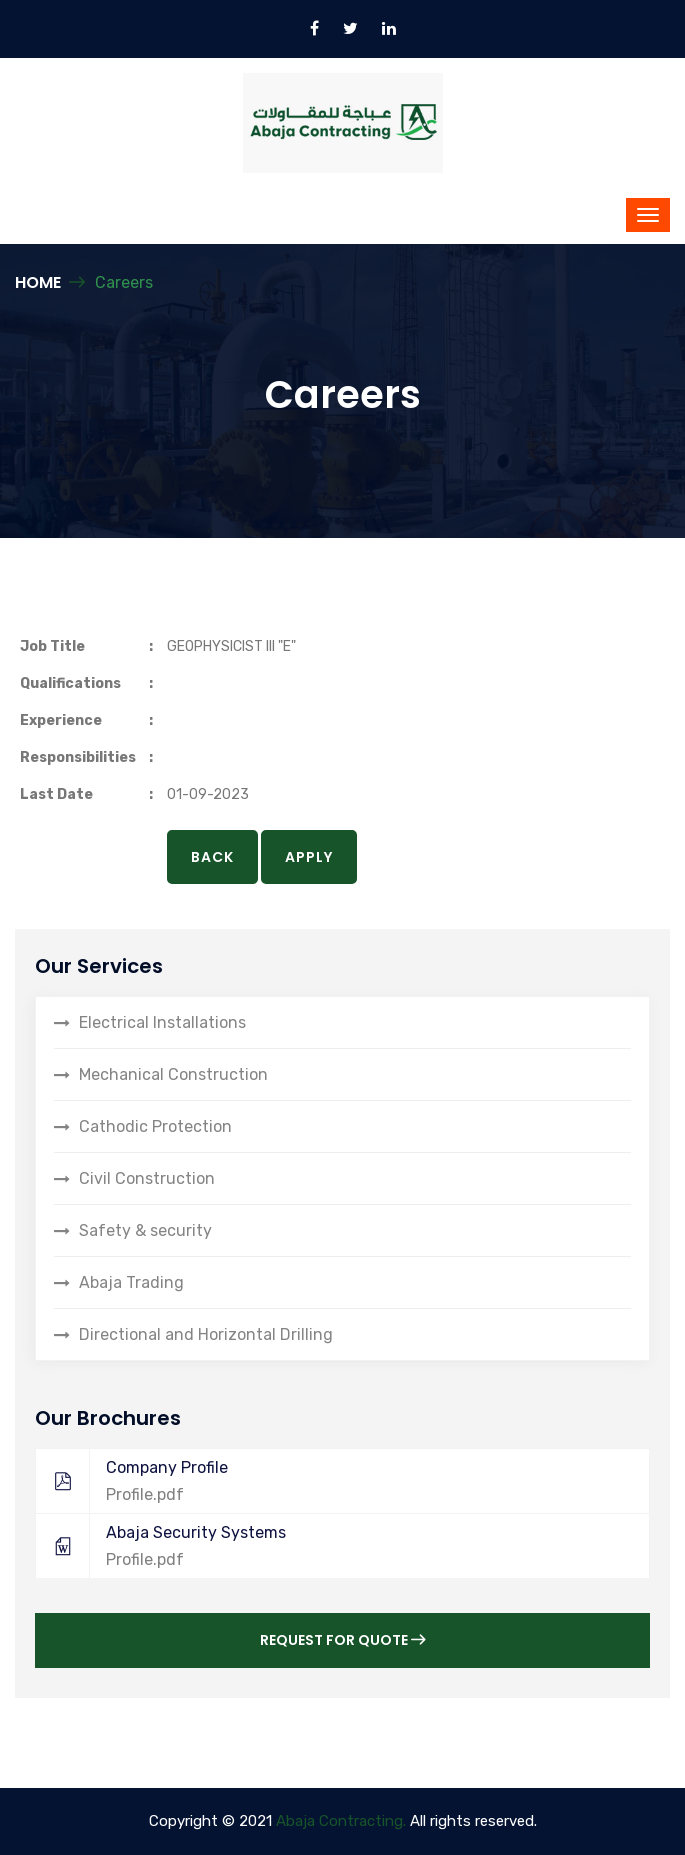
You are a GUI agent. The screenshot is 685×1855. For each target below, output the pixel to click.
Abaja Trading (131, 1282)
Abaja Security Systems (332, 1546)
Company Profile (332, 1481)
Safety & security (145, 1230)
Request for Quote (342, 1640)
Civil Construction (147, 1178)
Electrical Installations (162, 1022)
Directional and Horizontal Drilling (206, 1334)
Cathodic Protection (155, 1126)
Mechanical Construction (173, 1074)
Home (38, 282)
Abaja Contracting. (341, 1821)
